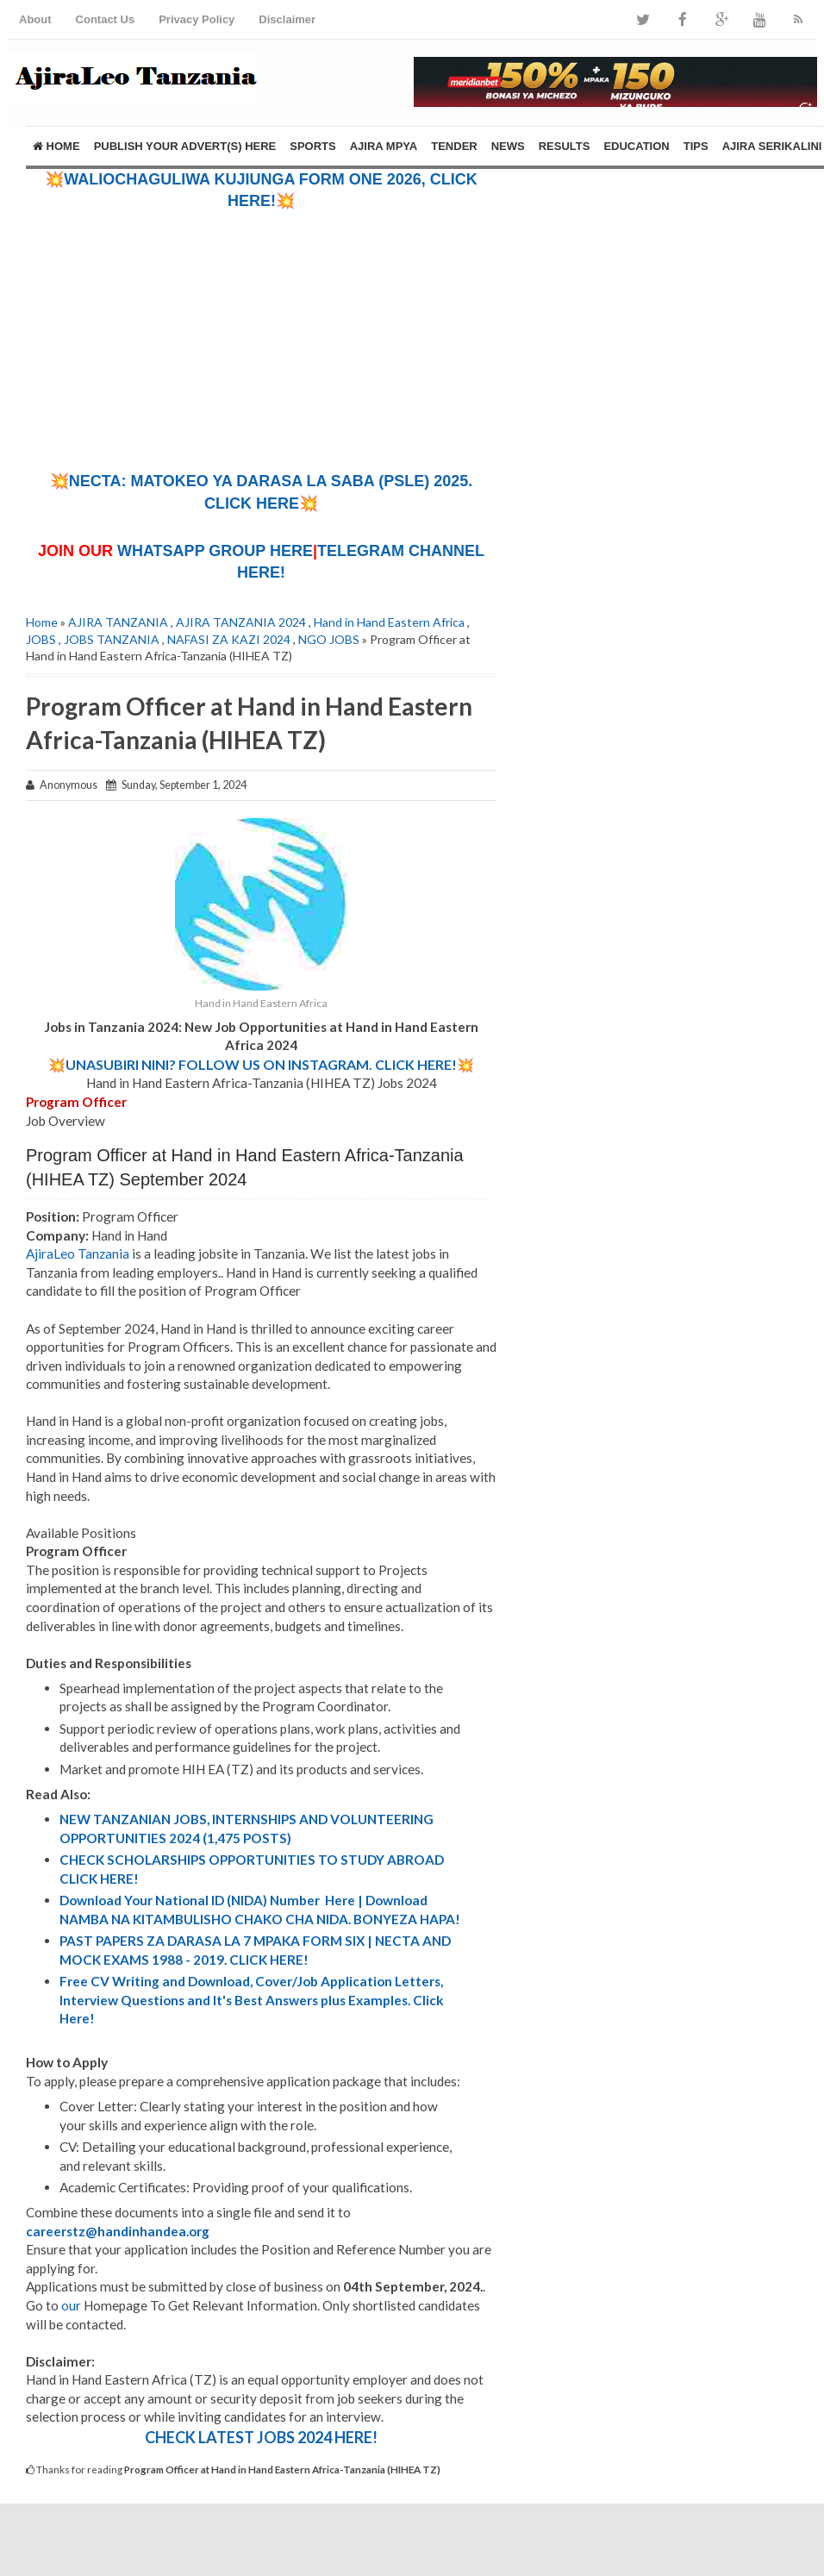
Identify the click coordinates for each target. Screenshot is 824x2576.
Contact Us (105, 19)
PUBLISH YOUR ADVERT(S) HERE (185, 146)
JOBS (41, 639)
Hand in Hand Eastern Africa (389, 622)
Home (56, 146)
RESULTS (564, 146)
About (35, 19)
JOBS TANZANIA (111, 639)
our (71, 2305)
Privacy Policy (196, 19)
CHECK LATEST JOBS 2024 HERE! (261, 2437)
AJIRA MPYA (384, 146)
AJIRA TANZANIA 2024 (241, 622)
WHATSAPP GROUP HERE (215, 551)
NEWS (508, 146)
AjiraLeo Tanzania (77, 1253)
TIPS (696, 146)
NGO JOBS (328, 639)
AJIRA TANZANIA (118, 622)
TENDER (454, 146)
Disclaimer (287, 19)
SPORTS (312, 146)
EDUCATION (636, 146)
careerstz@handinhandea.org (117, 2231)
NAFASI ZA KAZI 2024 (228, 639)
